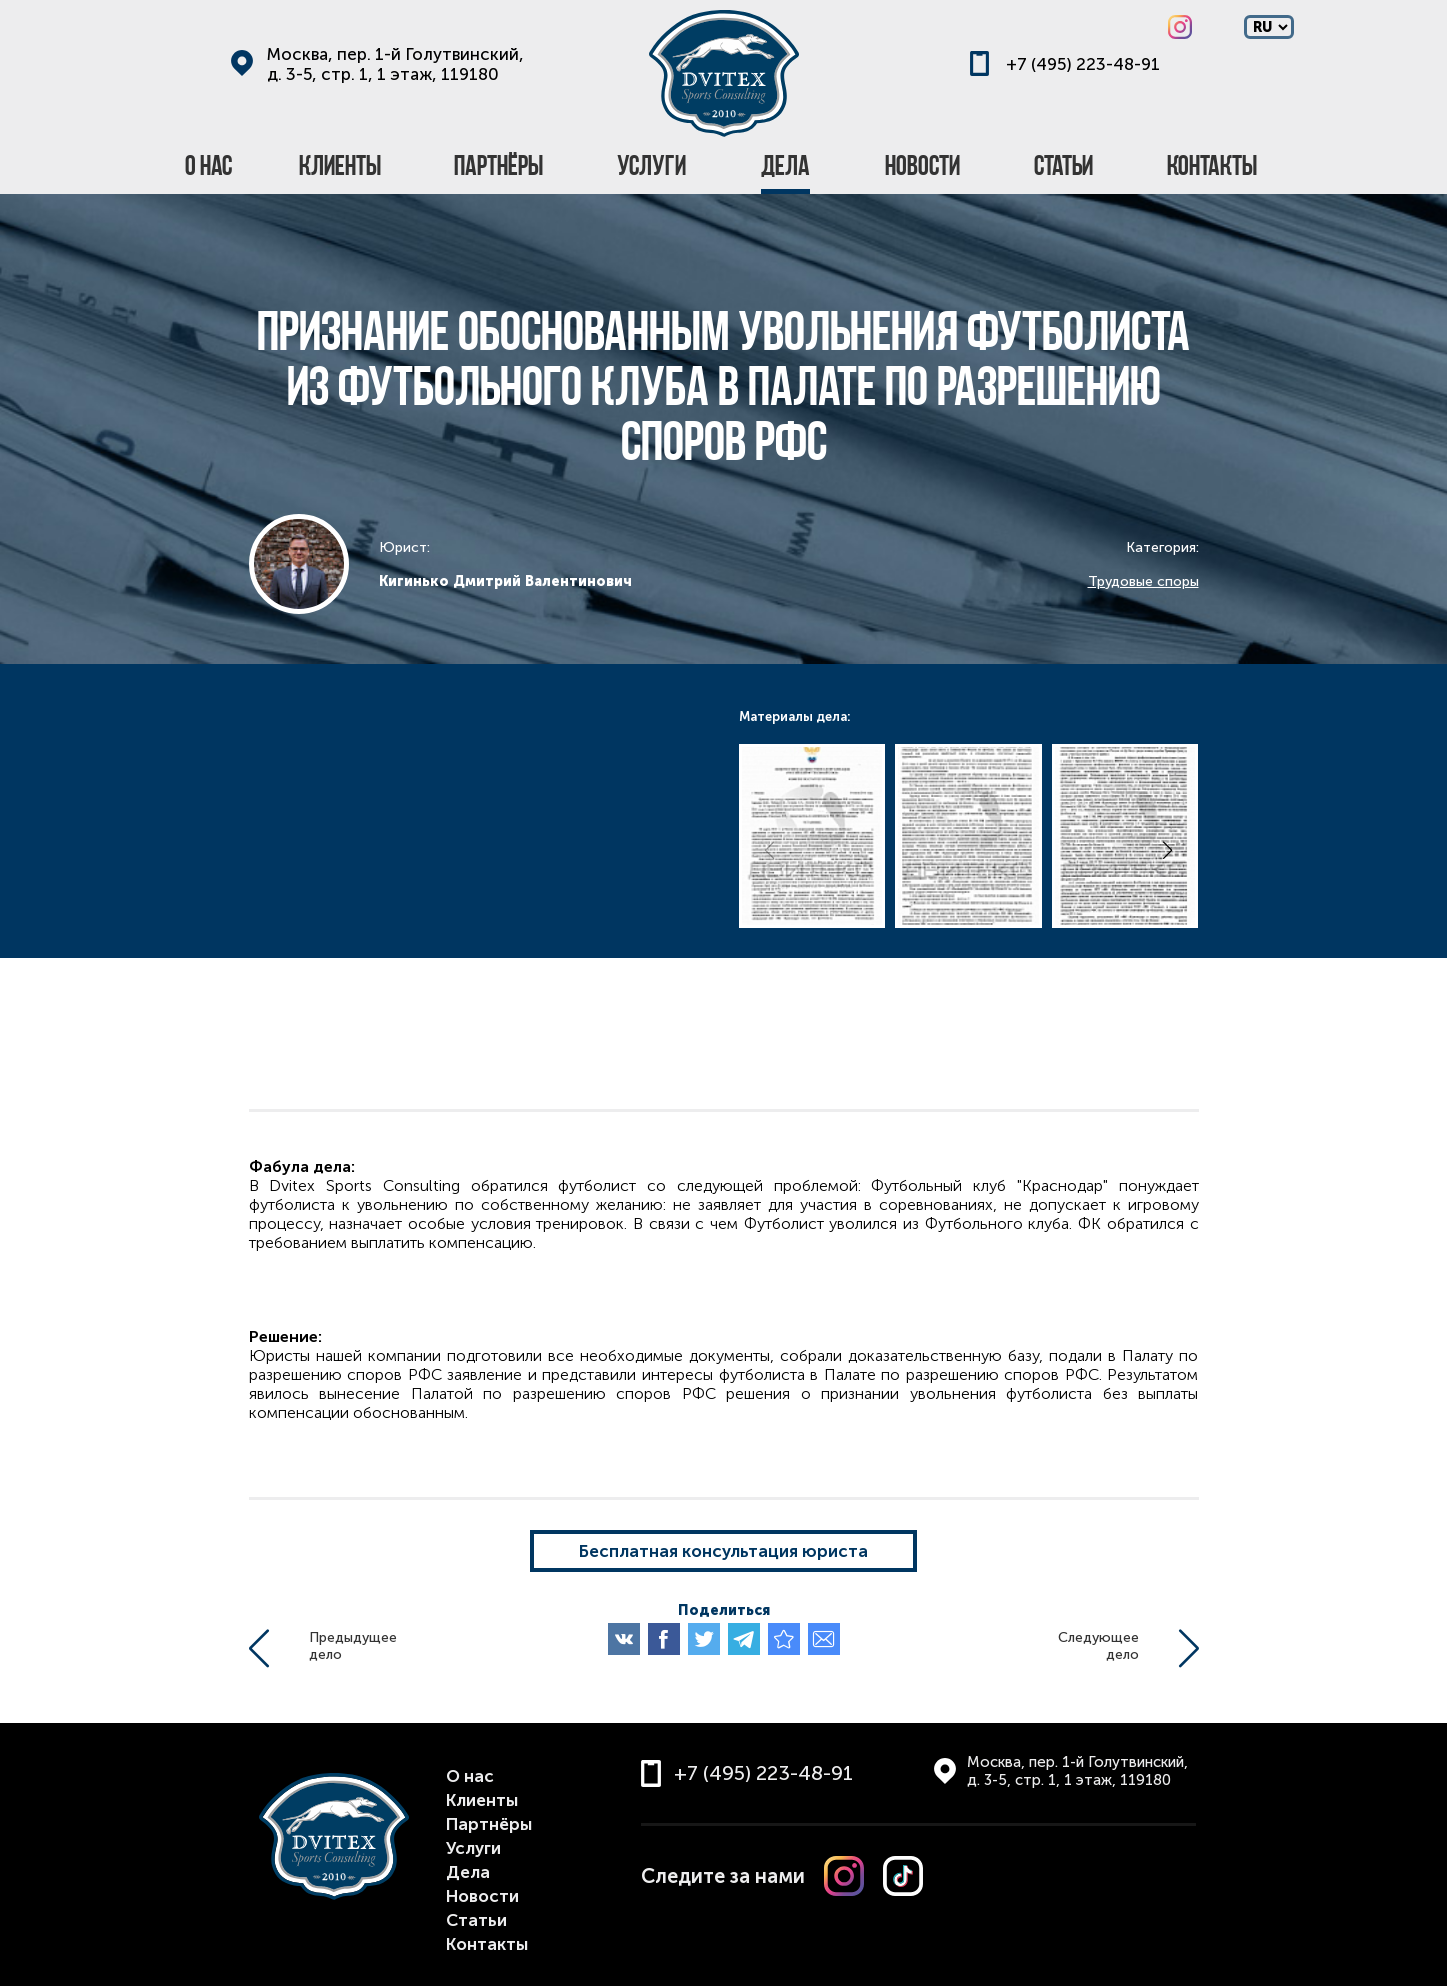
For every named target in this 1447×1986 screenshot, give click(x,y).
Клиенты (482, 1800)
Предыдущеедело (353, 1646)
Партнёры (489, 1824)
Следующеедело (1098, 1646)
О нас (470, 1776)
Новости (482, 1896)
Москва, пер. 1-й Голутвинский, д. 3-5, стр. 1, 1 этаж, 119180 (395, 64)
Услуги (473, 1848)
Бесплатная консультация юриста (723, 1551)
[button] (1168, 850)
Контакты (487, 1944)
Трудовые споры (1143, 581)
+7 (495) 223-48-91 (1083, 64)
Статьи (476, 1920)
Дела (468, 1872)
